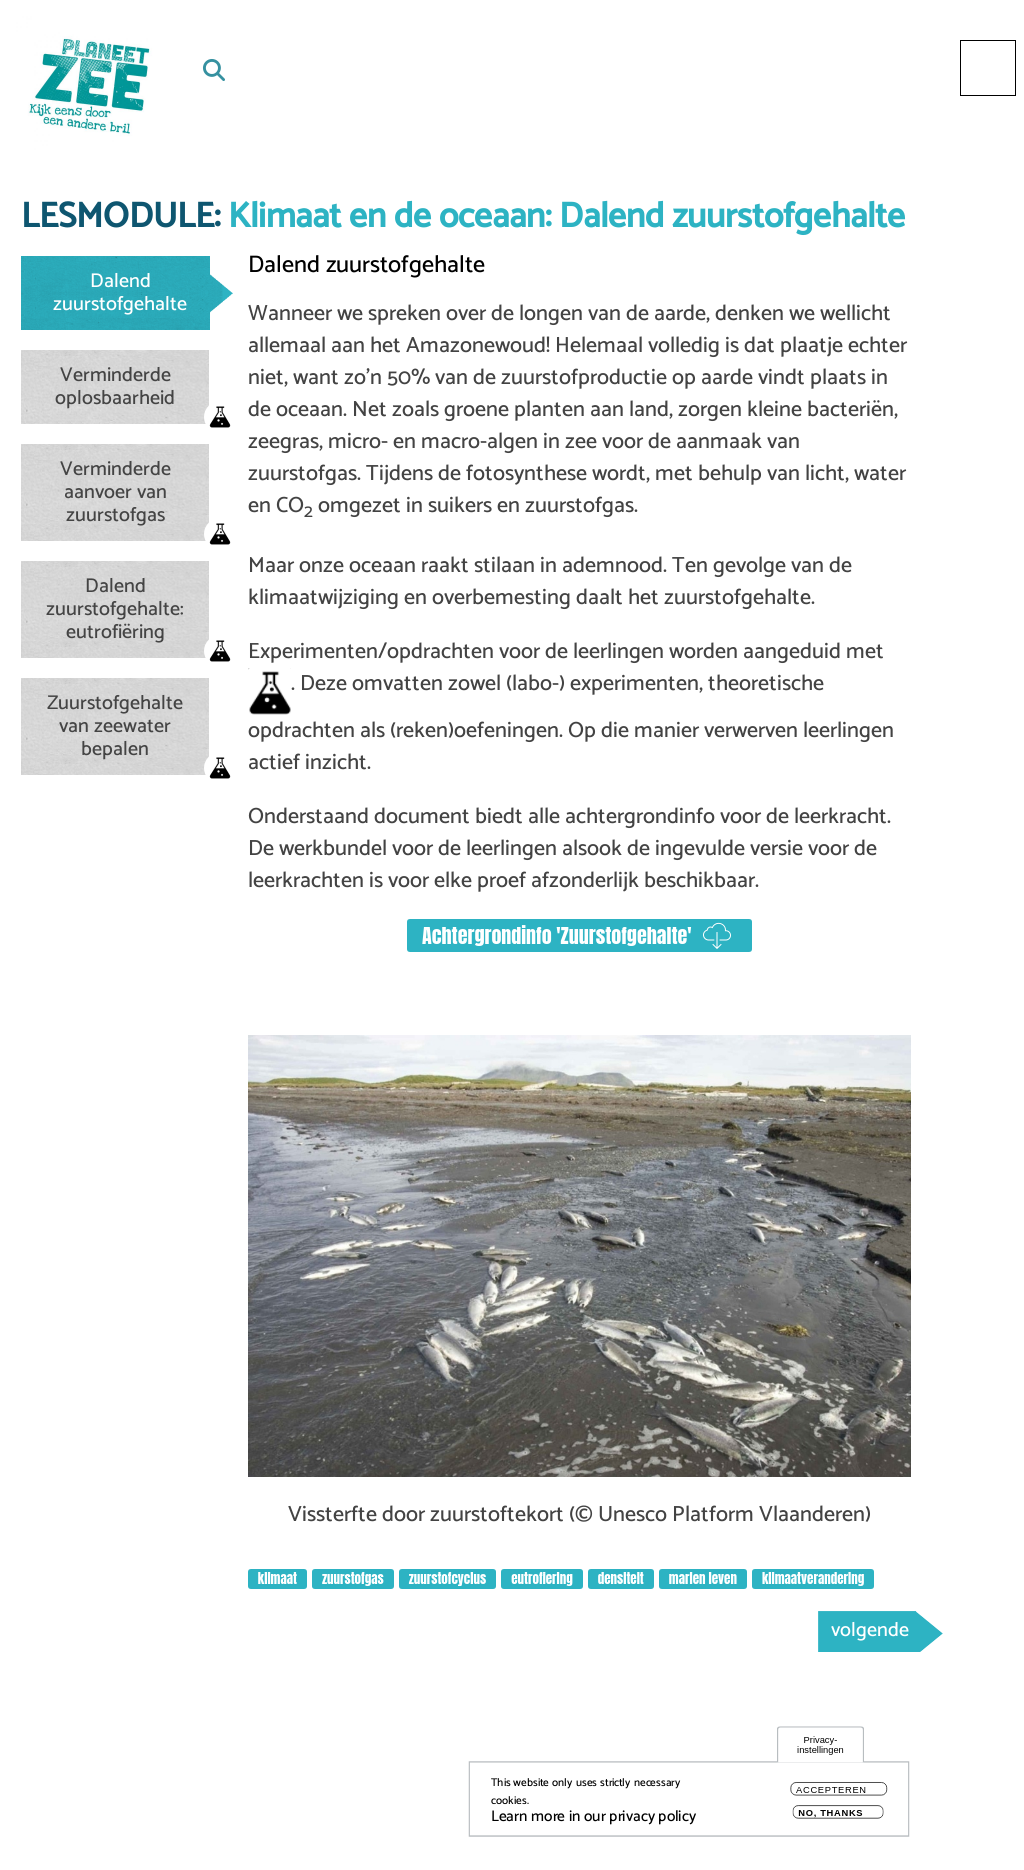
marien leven (703, 1578)
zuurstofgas (353, 1578)
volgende (870, 1630)
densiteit (621, 1578)
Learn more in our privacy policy (593, 1821)
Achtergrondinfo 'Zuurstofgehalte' (557, 935)
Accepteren (831, 1794)
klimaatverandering (813, 1578)
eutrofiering (542, 1578)
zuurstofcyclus (447, 1578)
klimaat (277, 1578)
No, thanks (830, 1817)
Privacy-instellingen (820, 1749)
